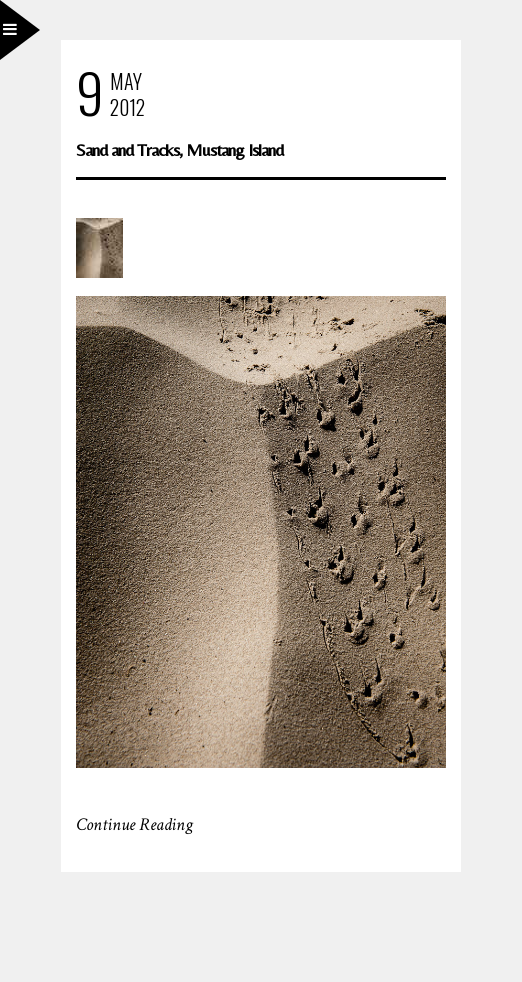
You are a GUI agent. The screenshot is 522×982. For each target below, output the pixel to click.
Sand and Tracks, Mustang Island (179, 149)
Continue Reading (134, 824)
